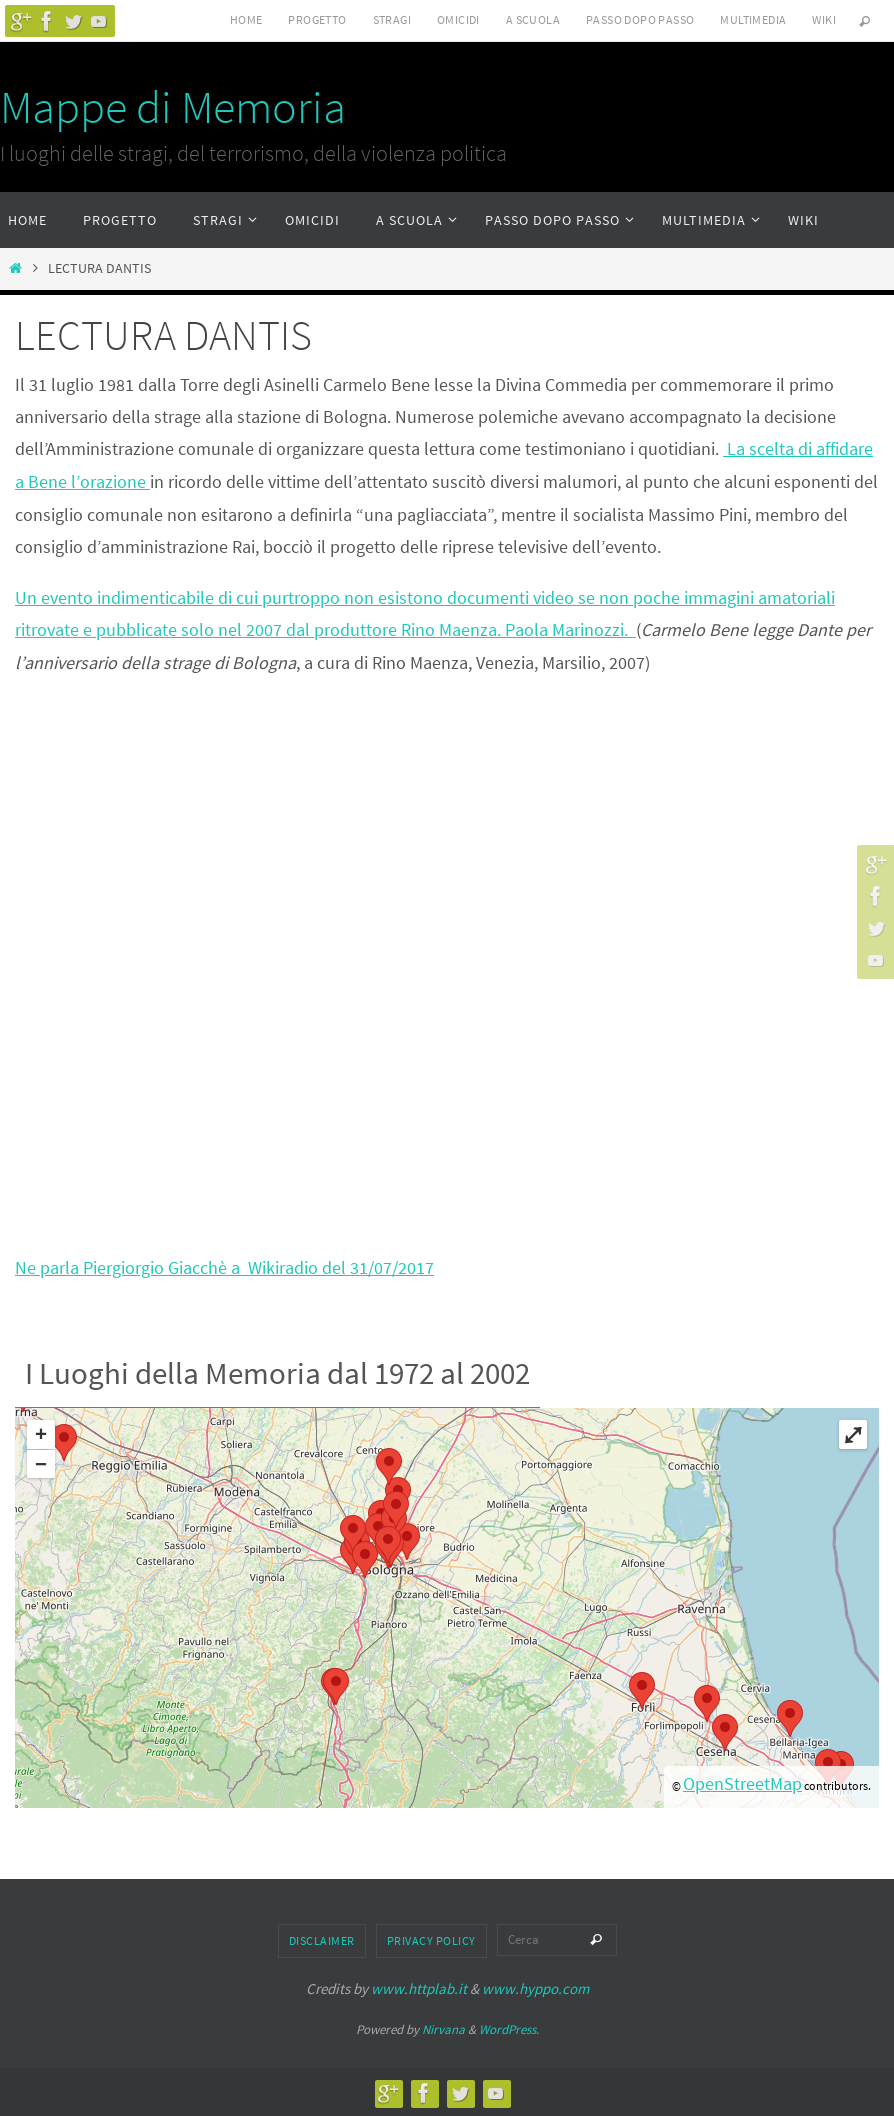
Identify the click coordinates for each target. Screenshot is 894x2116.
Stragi (392, 19)
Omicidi (458, 19)
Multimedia (753, 19)
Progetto (317, 19)
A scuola (533, 19)
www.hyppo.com (535, 1987)
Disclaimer (322, 1939)
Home (246, 19)
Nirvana (443, 2027)
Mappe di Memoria (173, 107)
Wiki (824, 19)
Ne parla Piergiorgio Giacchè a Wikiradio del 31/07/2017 (224, 1265)
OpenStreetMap (742, 1782)
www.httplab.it (419, 1987)
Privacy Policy (431, 1939)
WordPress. (509, 2027)
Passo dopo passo (640, 19)
